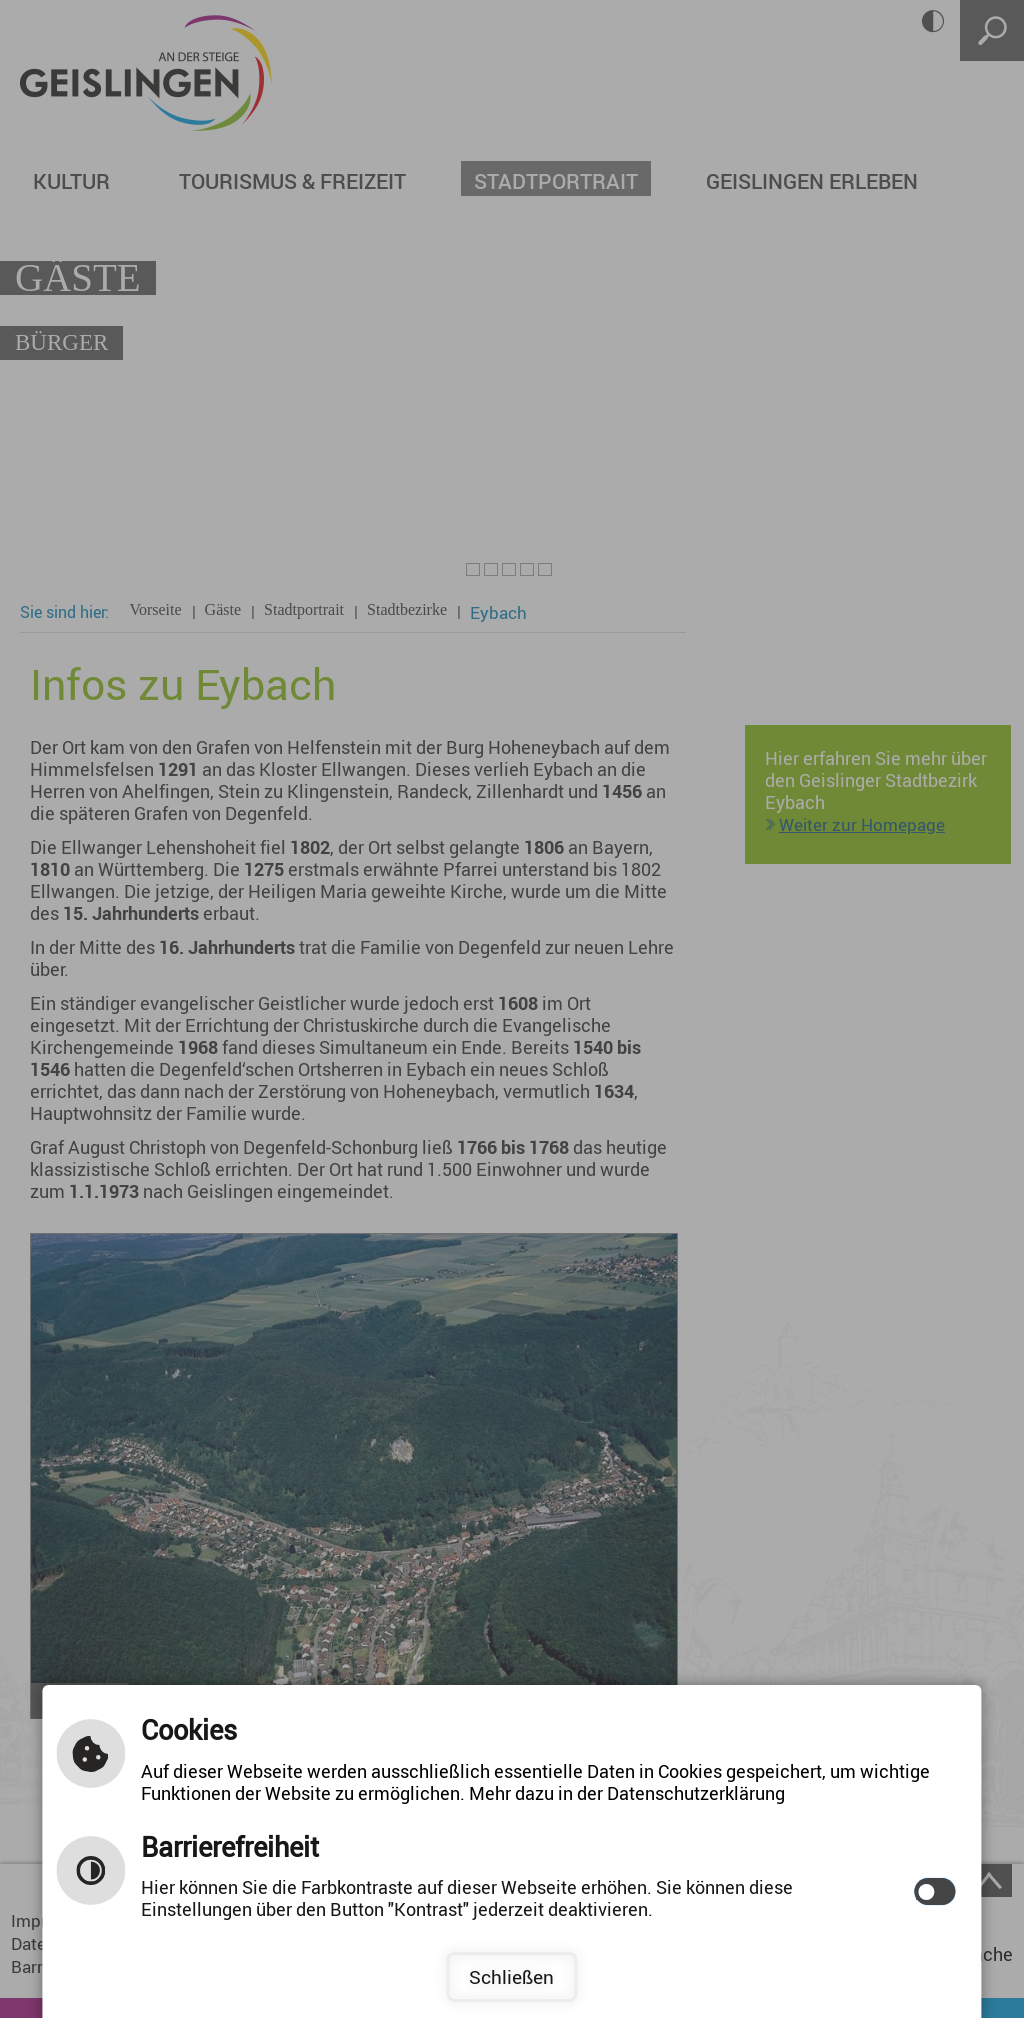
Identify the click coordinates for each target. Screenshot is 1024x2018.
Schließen (511, 1977)
